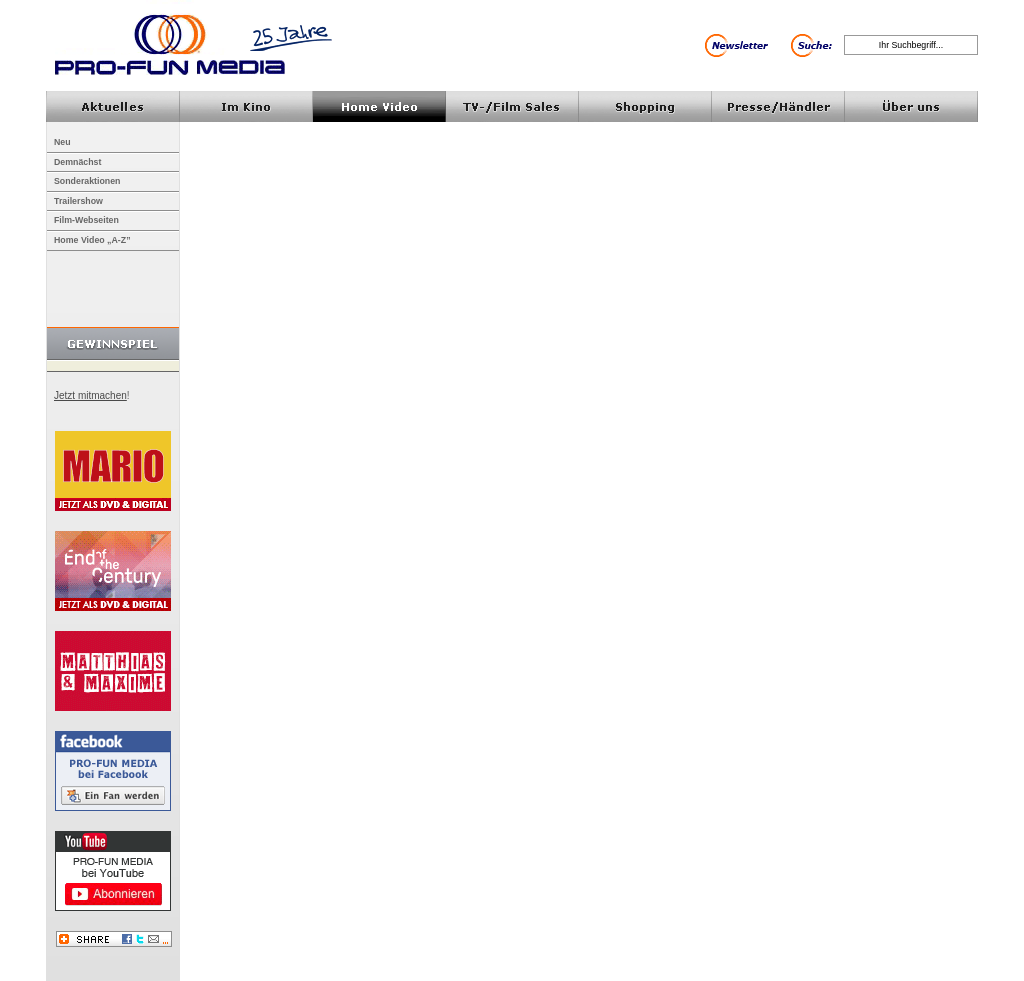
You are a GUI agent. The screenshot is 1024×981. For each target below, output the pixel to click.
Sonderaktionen (87, 181)
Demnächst (77, 162)
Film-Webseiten (86, 220)
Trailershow (78, 201)
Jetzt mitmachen (90, 395)
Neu (62, 142)
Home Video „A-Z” (92, 240)
